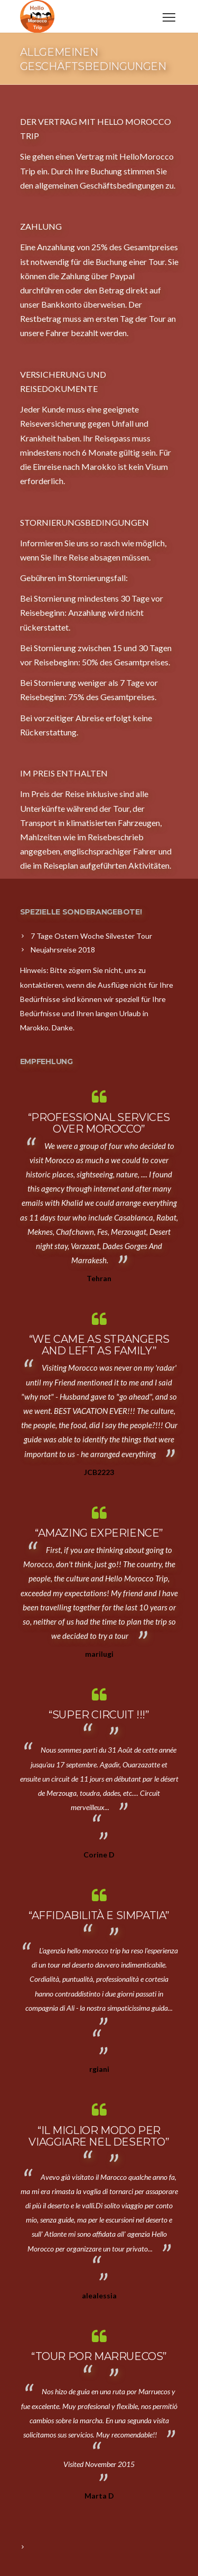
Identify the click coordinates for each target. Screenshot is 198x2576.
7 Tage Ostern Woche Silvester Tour (91, 935)
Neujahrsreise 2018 (63, 949)
